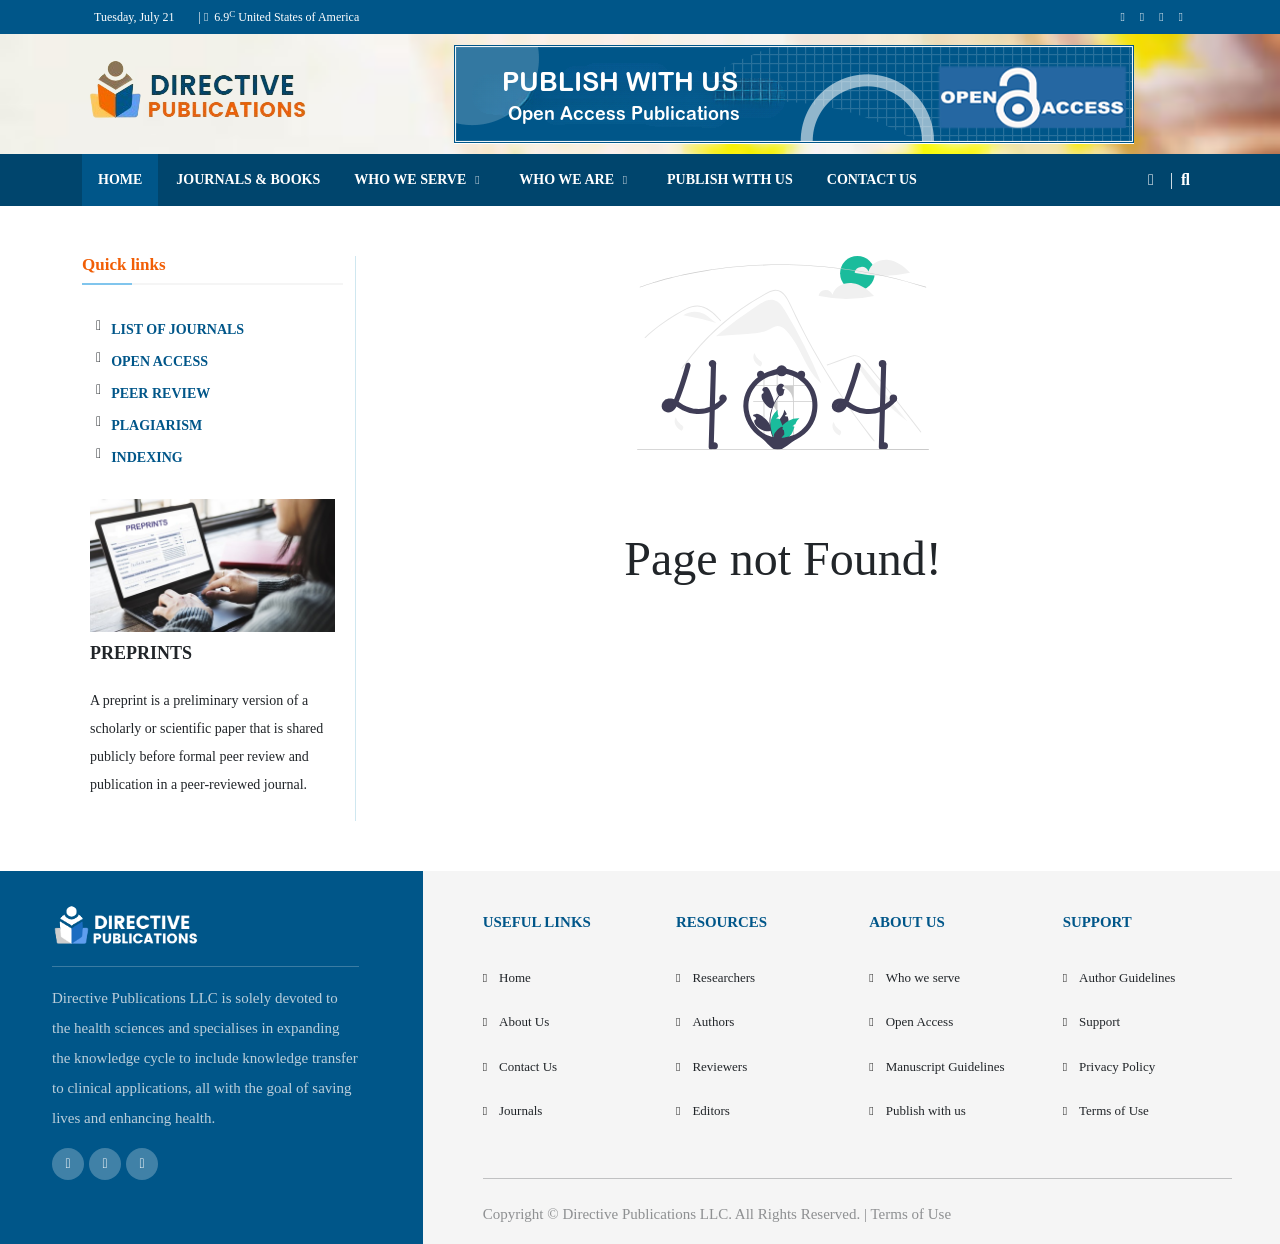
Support (1099, 1021)
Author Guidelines (1127, 977)
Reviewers (719, 1066)
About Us (524, 1021)
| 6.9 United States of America (278, 17)
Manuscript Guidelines (945, 1066)
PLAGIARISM (156, 425)
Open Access (920, 1021)
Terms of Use (1114, 1110)
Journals (520, 1110)
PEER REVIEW (160, 393)
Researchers (723, 977)
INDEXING (147, 457)
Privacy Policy (1117, 1066)
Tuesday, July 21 (134, 17)
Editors (711, 1110)
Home (515, 977)
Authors (713, 1021)
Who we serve (923, 977)
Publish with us (926, 1110)
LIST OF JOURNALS (177, 329)
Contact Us (528, 1066)
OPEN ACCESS (159, 361)
